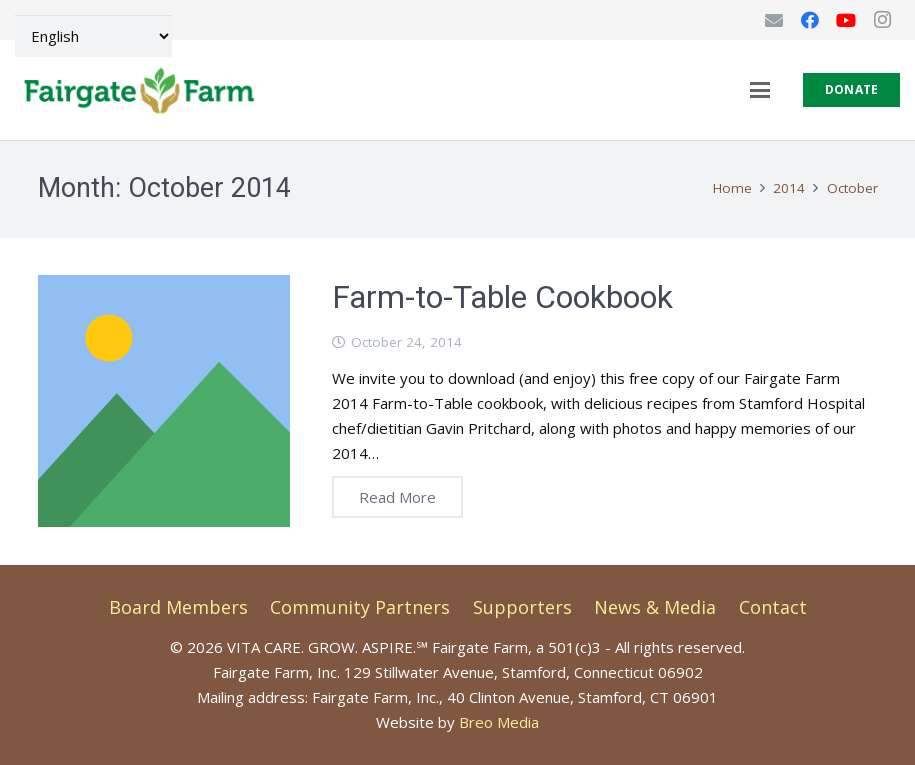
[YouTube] (846, 20)
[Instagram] (882, 20)
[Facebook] (810, 20)
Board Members (178, 607)
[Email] (774, 20)
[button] (760, 90)
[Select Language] (93, 36)
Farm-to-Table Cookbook (502, 297)
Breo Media (499, 722)
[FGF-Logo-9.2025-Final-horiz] (138, 90)
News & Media (655, 607)
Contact (773, 607)
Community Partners (360, 607)
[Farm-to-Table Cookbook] (164, 401)
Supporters (522, 607)
